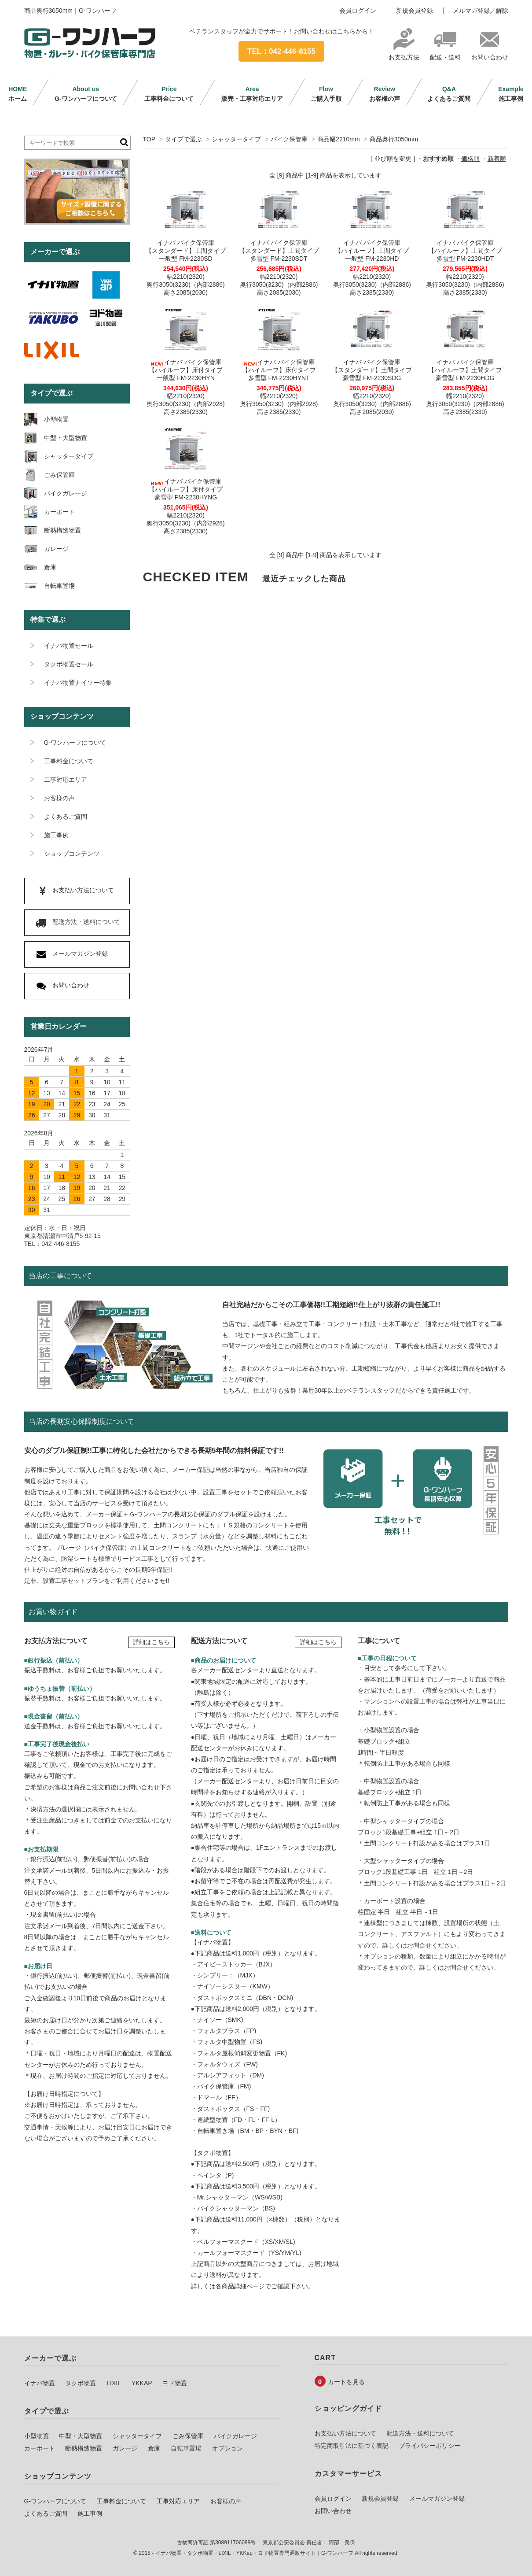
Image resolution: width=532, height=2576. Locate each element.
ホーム (17, 93)
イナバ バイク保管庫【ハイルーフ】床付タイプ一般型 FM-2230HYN (186, 369)
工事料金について (169, 93)
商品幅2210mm (338, 139)
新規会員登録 (414, 10)
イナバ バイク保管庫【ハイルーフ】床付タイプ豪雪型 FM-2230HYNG (186, 489)
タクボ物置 (80, 2383)
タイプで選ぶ (183, 139)
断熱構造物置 (83, 2448)
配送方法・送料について (420, 2433)
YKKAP (142, 2383)
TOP (149, 139)
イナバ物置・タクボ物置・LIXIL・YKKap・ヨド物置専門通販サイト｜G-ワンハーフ (254, 2553)
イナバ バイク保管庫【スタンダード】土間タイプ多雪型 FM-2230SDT (279, 250)
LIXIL (113, 2383)
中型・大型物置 (80, 2435)
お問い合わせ (489, 54)
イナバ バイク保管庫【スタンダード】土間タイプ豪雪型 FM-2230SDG (372, 369)
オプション (227, 2448)
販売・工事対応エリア (252, 93)
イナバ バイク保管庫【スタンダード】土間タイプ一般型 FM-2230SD (186, 250)
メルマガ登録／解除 (480, 10)
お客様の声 (384, 93)
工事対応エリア (178, 2501)
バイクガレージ (235, 2435)
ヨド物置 (174, 2383)
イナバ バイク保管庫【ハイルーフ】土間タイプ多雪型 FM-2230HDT (465, 250)
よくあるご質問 (448, 93)
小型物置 (36, 2435)
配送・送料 (445, 54)
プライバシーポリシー (429, 2445)
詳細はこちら (151, 1641)
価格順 (470, 158)
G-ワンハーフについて (86, 93)
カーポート (39, 2448)
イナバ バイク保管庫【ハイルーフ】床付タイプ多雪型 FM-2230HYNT (279, 369)
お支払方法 (404, 54)
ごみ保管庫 (187, 2435)
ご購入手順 (326, 93)
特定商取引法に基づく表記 (352, 2445)
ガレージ (125, 2448)
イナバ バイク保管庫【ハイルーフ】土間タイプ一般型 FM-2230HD (372, 250)
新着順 (497, 158)
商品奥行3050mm (394, 139)
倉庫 (154, 2448)
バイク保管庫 (289, 139)
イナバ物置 (39, 2383)
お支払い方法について (345, 2433)
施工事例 (511, 93)
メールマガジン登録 (437, 2498)
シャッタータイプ (236, 139)
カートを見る (346, 2381)
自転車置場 (186, 2448)
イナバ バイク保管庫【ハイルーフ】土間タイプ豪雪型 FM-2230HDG (465, 369)
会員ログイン (357, 10)
